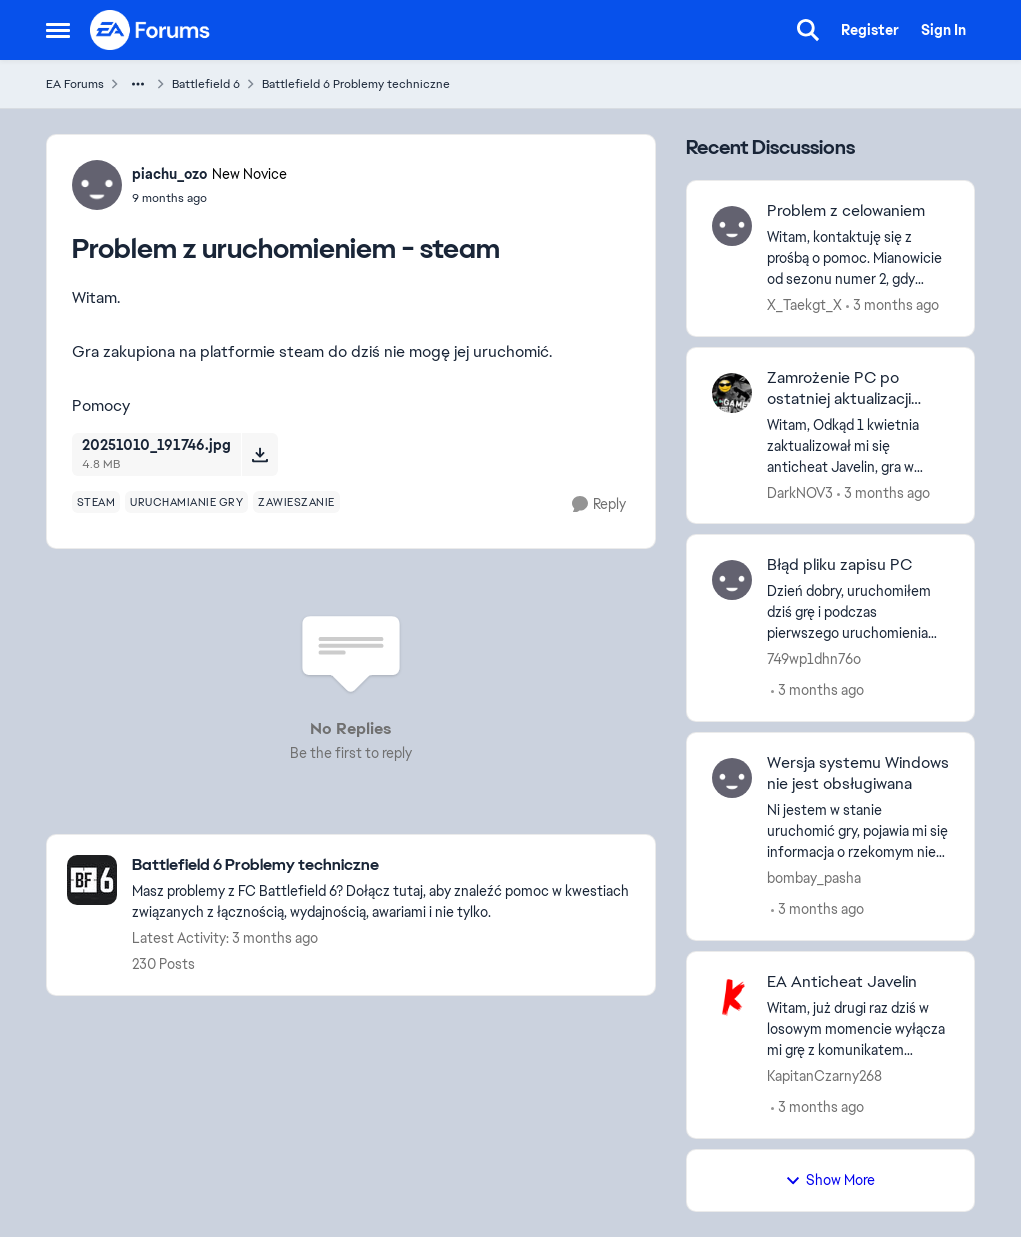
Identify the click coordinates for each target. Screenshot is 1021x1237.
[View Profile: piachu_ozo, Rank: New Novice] (97, 185)
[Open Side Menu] (58, 30)
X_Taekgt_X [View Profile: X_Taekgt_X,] (804, 305)
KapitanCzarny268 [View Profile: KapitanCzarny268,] (824, 1076)
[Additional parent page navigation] (138, 84)
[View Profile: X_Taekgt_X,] (732, 226)
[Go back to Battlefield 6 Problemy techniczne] (383, 865)
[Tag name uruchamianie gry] (186, 502)
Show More (830, 1180)
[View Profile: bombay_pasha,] (732, 778)
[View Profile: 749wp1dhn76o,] (732, 580)
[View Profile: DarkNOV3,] (732, 393)
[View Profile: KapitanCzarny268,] (732, 997)
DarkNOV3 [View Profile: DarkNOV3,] (800, 492)
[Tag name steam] (96, 502)
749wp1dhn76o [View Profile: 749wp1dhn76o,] (814, 659)
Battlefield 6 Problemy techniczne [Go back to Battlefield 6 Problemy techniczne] (356, 84)
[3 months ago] (892, 305)
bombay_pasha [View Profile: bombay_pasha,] (814, 878)
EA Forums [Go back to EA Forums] (75, 84)
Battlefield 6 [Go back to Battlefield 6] (206, 84)
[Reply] (599, 504)
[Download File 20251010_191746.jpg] (259, 454)
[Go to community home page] (151, 30)
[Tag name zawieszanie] (296, 502)
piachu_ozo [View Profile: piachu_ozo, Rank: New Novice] (169, 174)
